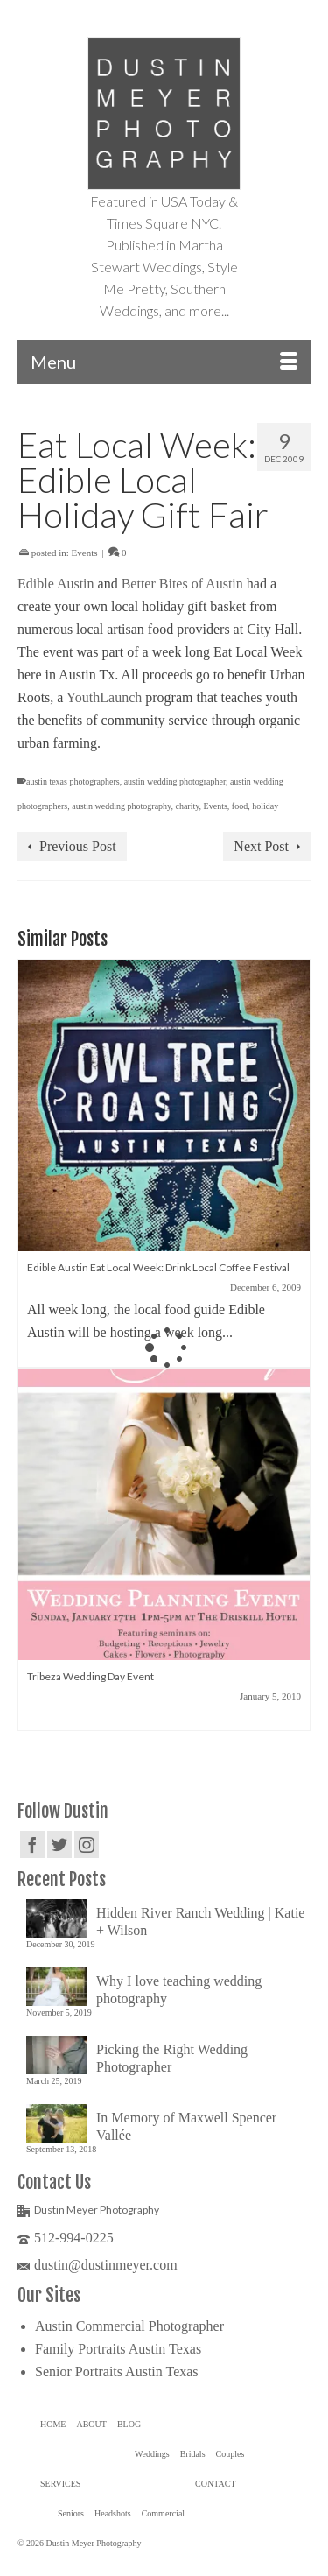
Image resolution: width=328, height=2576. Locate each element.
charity (187, 806)
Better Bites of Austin (182, 583)
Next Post (261, 846)
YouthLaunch (104, 697)
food (240, 806)
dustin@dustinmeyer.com (97, 2264)
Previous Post (77, 846)
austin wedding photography (121, 806)
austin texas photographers (73, 781)
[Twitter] (59, 1844)
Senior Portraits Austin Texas (117, 2371)
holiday (265, 806)
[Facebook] (32, 1844)
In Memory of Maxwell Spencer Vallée (186, 2126)
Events (85, 552)
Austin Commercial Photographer (129, 2326)
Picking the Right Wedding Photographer (172, 2058)
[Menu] (164, 362)
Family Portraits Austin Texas (118, 2348)
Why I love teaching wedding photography (179, 1990)
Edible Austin (55, 583)
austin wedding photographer (175, 781)
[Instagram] (86, 1844)
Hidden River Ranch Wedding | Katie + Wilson (200, 1921)
